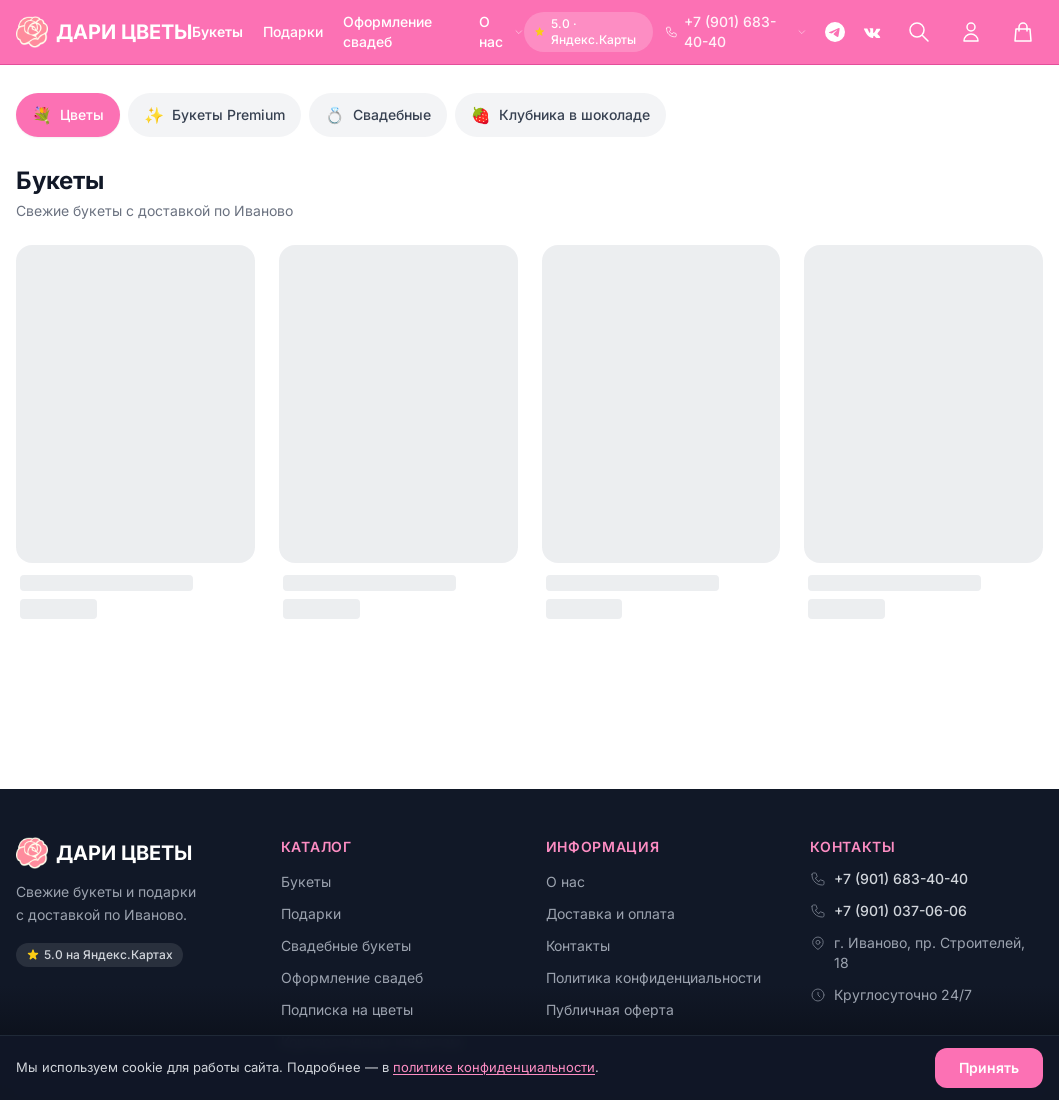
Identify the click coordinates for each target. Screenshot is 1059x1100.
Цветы (68, 115)
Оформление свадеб (387, 31)
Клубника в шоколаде (560, 115)
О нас (501, 31)
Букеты (217, 31)
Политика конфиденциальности (653, 977)
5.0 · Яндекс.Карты (585, 31)
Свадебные (378, 115)
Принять (989, 1067)
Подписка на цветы (347, 1009)
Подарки (293, 31)
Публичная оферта (610, 1009)
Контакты (578, 945)
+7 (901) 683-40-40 (736, 31)
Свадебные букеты (346, 945)
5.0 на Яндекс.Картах (99, 954)
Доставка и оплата (610, 913)
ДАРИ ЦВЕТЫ (104, 853)
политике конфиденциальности (494, 1067)
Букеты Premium (214, 115)
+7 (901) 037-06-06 (888, 910)
